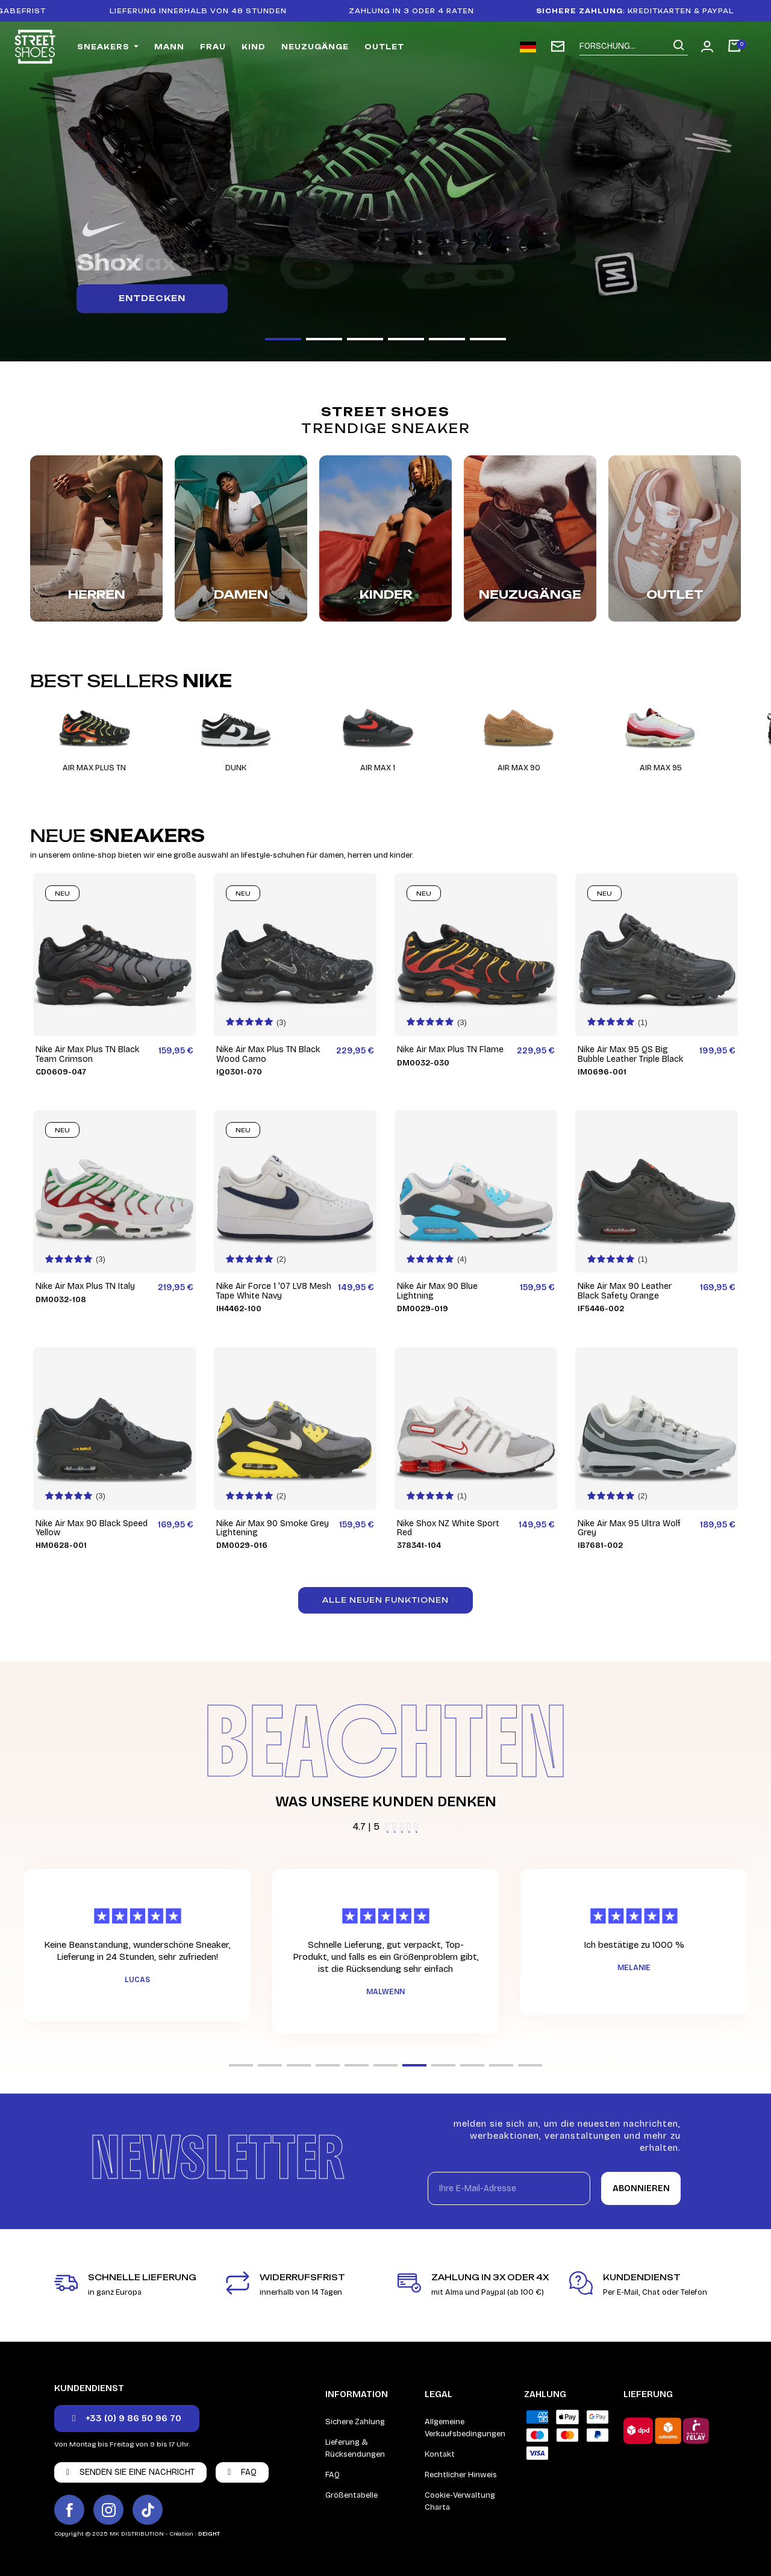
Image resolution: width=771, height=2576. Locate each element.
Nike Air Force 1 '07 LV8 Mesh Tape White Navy (273, 1291)
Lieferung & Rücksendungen (355, 2448)
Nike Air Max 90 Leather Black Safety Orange (625, 1291)
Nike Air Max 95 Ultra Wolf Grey (629, 1528)
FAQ (332, 2475)
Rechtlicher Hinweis (461, 2475)
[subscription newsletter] (557, 46)
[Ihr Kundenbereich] (707, 46)
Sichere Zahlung (355, 2422)
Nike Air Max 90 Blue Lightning (437, 1291)
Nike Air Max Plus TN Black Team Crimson (87, 1054)
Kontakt (440, 2454)
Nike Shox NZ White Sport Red (448, 1528)
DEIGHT (209, 2533)
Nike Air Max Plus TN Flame (450, 1049)
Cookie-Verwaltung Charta (460, 2501)
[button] (283, 339)
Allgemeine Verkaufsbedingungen (465, 2428)
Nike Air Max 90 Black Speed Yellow (92, 1528)
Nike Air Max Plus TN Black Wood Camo (268, 1054)
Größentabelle (351, 2495)
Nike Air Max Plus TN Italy (85, 1286)
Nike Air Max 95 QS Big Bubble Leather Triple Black (630, 1054)
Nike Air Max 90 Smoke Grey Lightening (272, 1528)
